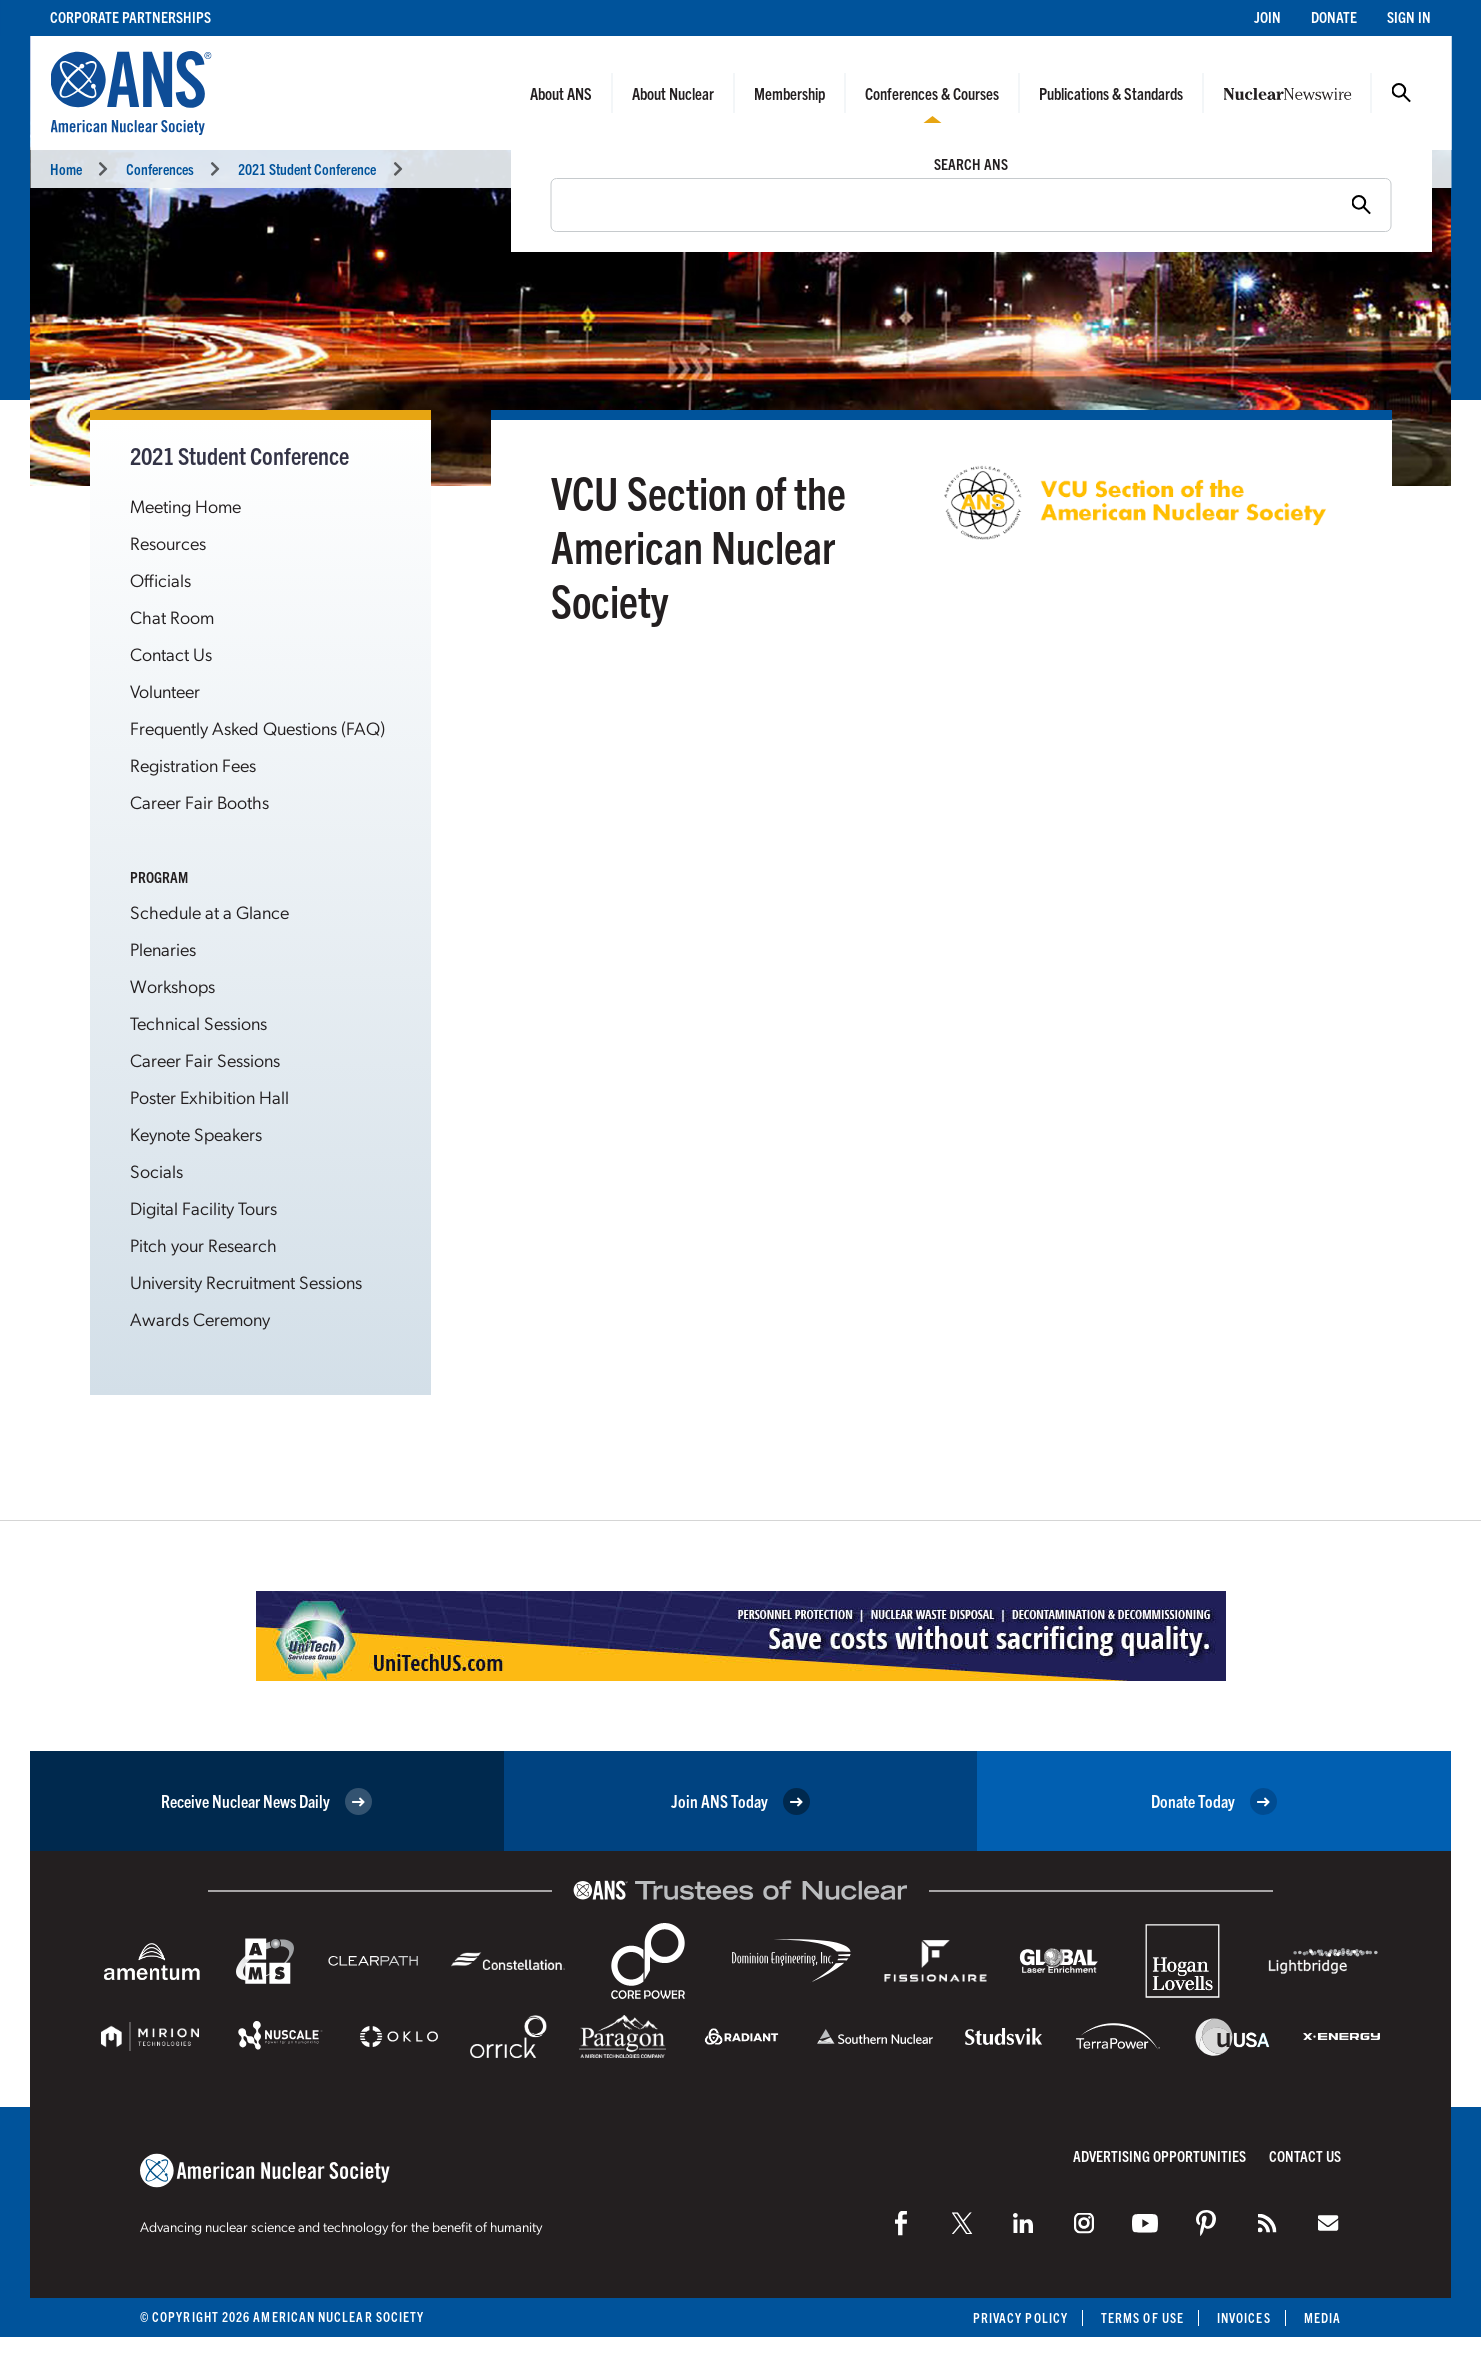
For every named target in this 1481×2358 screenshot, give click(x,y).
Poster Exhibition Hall (209, 1096)
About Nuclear (673, 93)
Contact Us (171, 653)
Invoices (1244, 2317)
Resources (168, 542)
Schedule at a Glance (209, 911)
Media (1322, 2317)
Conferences (160, 168)
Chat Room (172, 616)
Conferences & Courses (932, 93)
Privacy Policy (1020, 2317)
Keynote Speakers (196, 1133)
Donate (1334, 16)
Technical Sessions (198, 1022)
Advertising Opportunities (1159, 2155)
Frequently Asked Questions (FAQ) (257, 727)
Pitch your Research (203, 1244)
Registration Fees (193, 764)
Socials (156, 1170)
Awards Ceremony (200, 1318)
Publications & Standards (1111, 93)
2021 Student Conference (307, 168)
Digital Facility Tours (203, 1207)
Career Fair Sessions (205, 1059)
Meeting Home (185, 505)
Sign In (1409, 16)
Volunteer (165, 690)
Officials (160, 579)
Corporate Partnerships (130, 16)
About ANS (561, 93)
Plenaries (163, 948)
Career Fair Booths (199, 801)
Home (66, 168)
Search (1401, 93)
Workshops (172, 985)
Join (1267, 16)
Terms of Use (1142, 2317)
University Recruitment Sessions (246, 1281)
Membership (789, 93)
